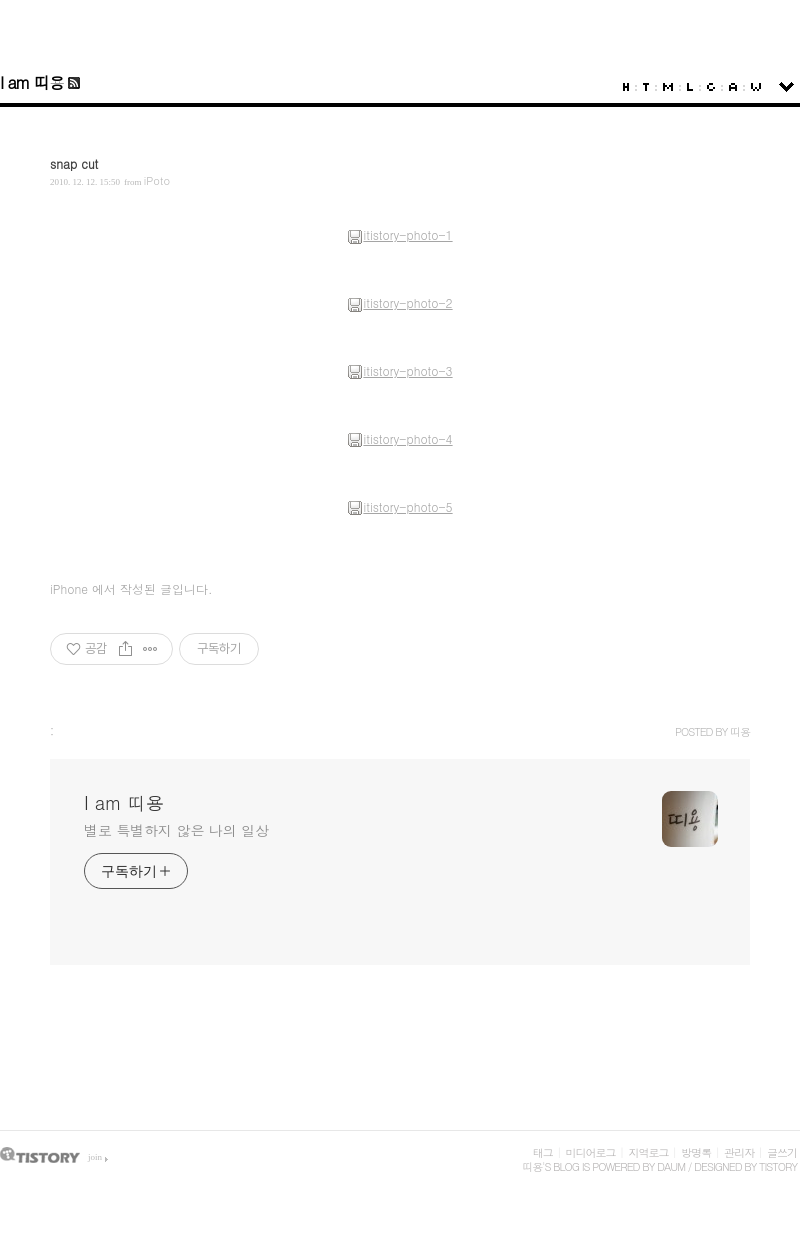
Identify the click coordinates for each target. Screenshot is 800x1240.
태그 (543, 1152)
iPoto (157, 180)
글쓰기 (782, 1152)
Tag (646, 87)
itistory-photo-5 (399, 506)
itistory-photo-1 (399, 234)
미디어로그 (591, 1152)
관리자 (739, 1152)
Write (756, 87)
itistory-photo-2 (399, 302)
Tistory (778, 1166)
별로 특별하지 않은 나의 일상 (176, 830)
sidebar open (786, 87)
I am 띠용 (32, 82)
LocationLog (690, 87)
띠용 (532, 1166)
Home (626, 87)
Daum (671, 1166)
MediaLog (668, 87)
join (95, 1157)
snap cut (74, 163)
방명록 (696, 1152)
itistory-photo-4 (399, 438)
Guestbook (711, 87)
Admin (733, 87)
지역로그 (648, 1152)
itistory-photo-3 (399, 370)
